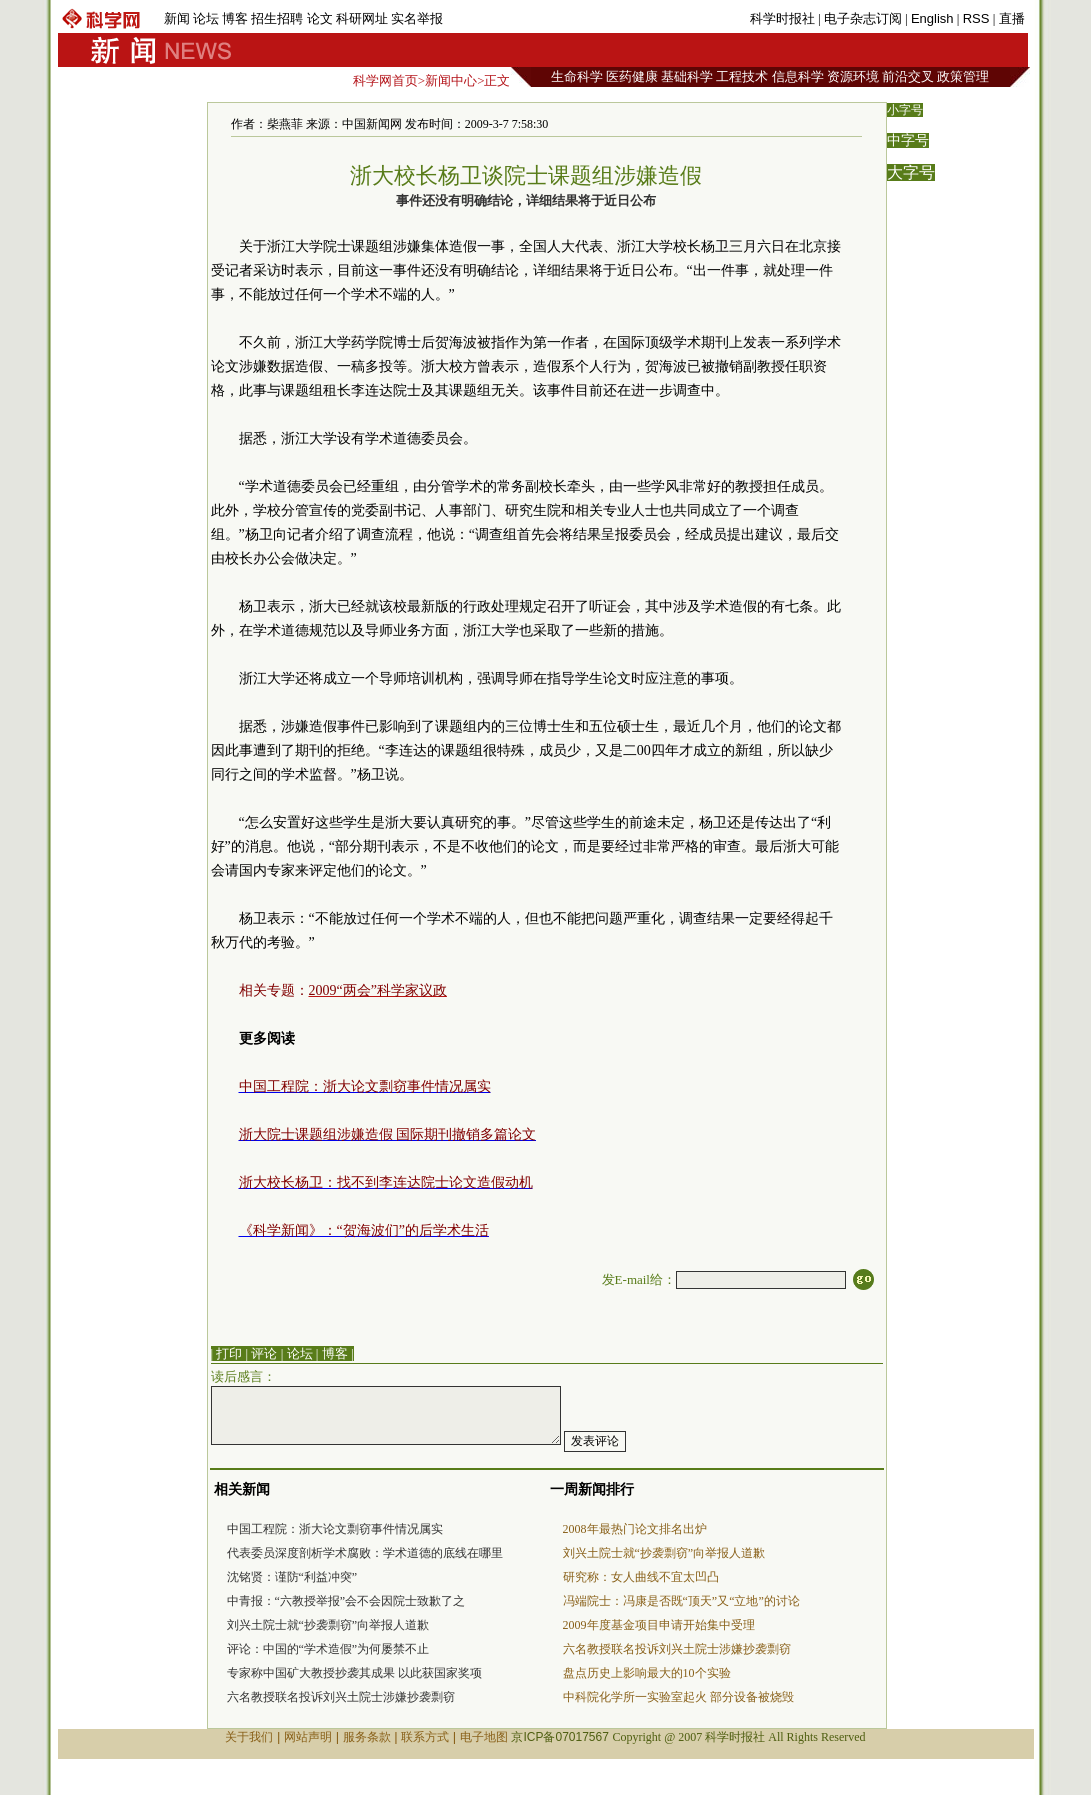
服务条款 (367, 1737)
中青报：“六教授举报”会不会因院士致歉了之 (346, 1601)
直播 (1012, 18)
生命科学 (577, 76)
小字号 (905, 110)
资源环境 (853, 76)
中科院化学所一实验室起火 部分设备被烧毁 (678, 1697)
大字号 (911, 172)
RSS (976, 18)
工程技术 (742, 76)
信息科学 (798, 76)
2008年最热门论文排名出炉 (635, 1529)
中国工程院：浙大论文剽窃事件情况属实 (335, 1529)
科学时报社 (782, 18)
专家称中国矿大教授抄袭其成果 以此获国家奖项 (354, 1673)
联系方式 (425, 1737)
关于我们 (249, 1737)
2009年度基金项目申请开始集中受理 (659, 1625)
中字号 (908, 140)
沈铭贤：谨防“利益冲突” (292, 1577)
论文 (320, 18)
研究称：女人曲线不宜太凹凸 (641, 1577)
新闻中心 (451, 80)
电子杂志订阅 (863, 18)
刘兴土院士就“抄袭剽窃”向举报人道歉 (328, 1625)
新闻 (177, 18)
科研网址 (362, 18)
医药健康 (632, 76)
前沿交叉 (908, 76)
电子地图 (484, 1737)
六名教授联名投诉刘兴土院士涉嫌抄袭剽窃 (341, 1697)
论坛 (206, 18)
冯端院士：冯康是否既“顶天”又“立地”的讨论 (681, 1601)
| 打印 (227, 1353)
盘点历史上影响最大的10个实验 (647, 1673)
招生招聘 (277, 18)
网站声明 (308, 1737)
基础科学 (687, 76)
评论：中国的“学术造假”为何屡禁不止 (328, 1649)
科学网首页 (385, 80)
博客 (235, 18)
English (932, 18)
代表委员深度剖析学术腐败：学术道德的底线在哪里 (365, 1553)
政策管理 (963, 76)
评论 (264, 1353)
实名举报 (417, 18)
